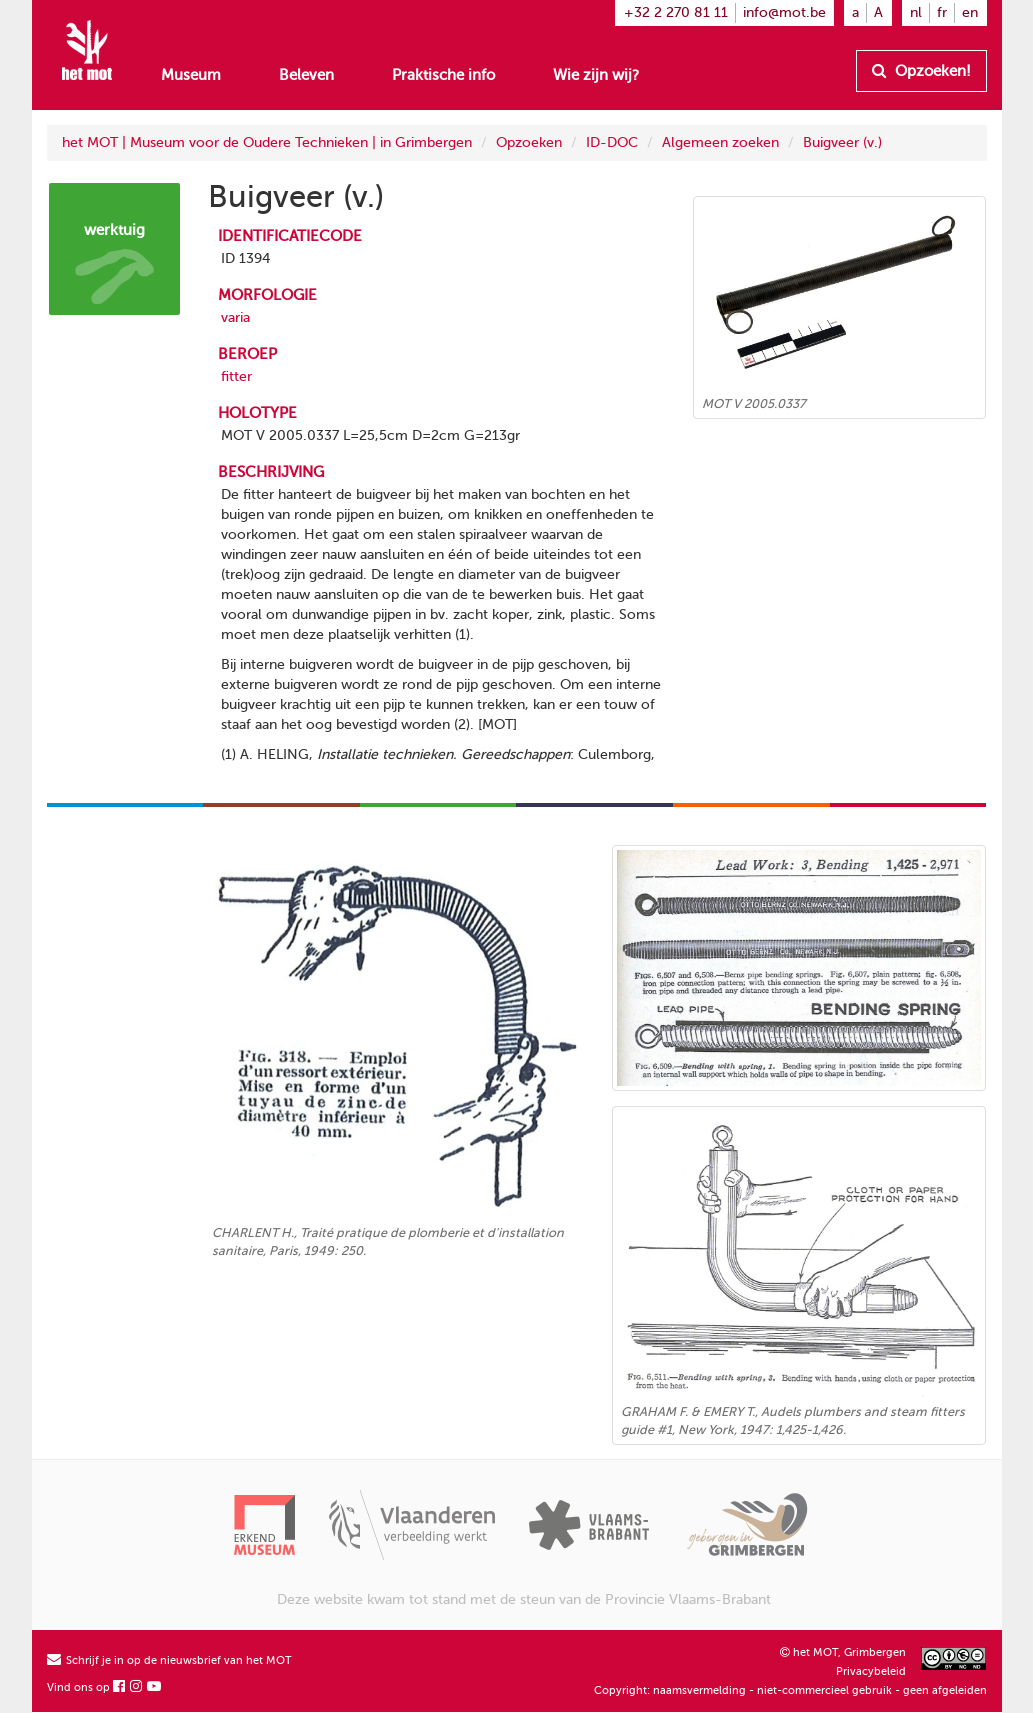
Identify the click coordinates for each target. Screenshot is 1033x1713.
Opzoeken (529, 142)
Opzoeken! (921, 71)
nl (916, 12)
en (970, 12)
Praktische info (443, 75)
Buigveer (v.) (842, 142)
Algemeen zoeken (720, 142)
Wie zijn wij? (596, 75)
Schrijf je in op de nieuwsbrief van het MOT (169, 1660)
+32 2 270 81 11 (676, 12)
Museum (191, 75)
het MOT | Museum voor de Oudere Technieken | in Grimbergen (267, 142)
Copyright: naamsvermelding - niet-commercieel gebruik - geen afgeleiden (790, 1690)
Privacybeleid (871, 1671)
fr (942, 12)
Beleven (306, 75)
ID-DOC (612, 142)
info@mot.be (784, 12)
